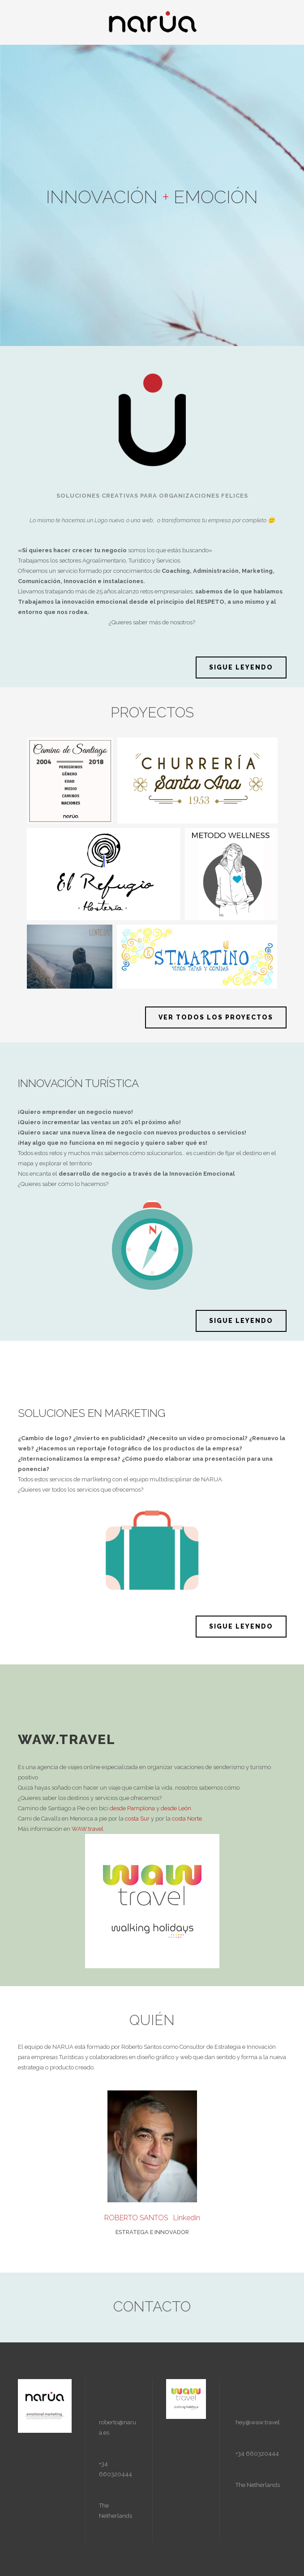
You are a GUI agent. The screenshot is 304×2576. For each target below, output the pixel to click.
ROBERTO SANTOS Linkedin (152, 2217)
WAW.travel (87, 1828)
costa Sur (137, 1818)
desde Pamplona (132, 1808)
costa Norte (187, 1818)
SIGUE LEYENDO (241, 667)
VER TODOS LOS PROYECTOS (215, 1017)
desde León (177, 1808)
